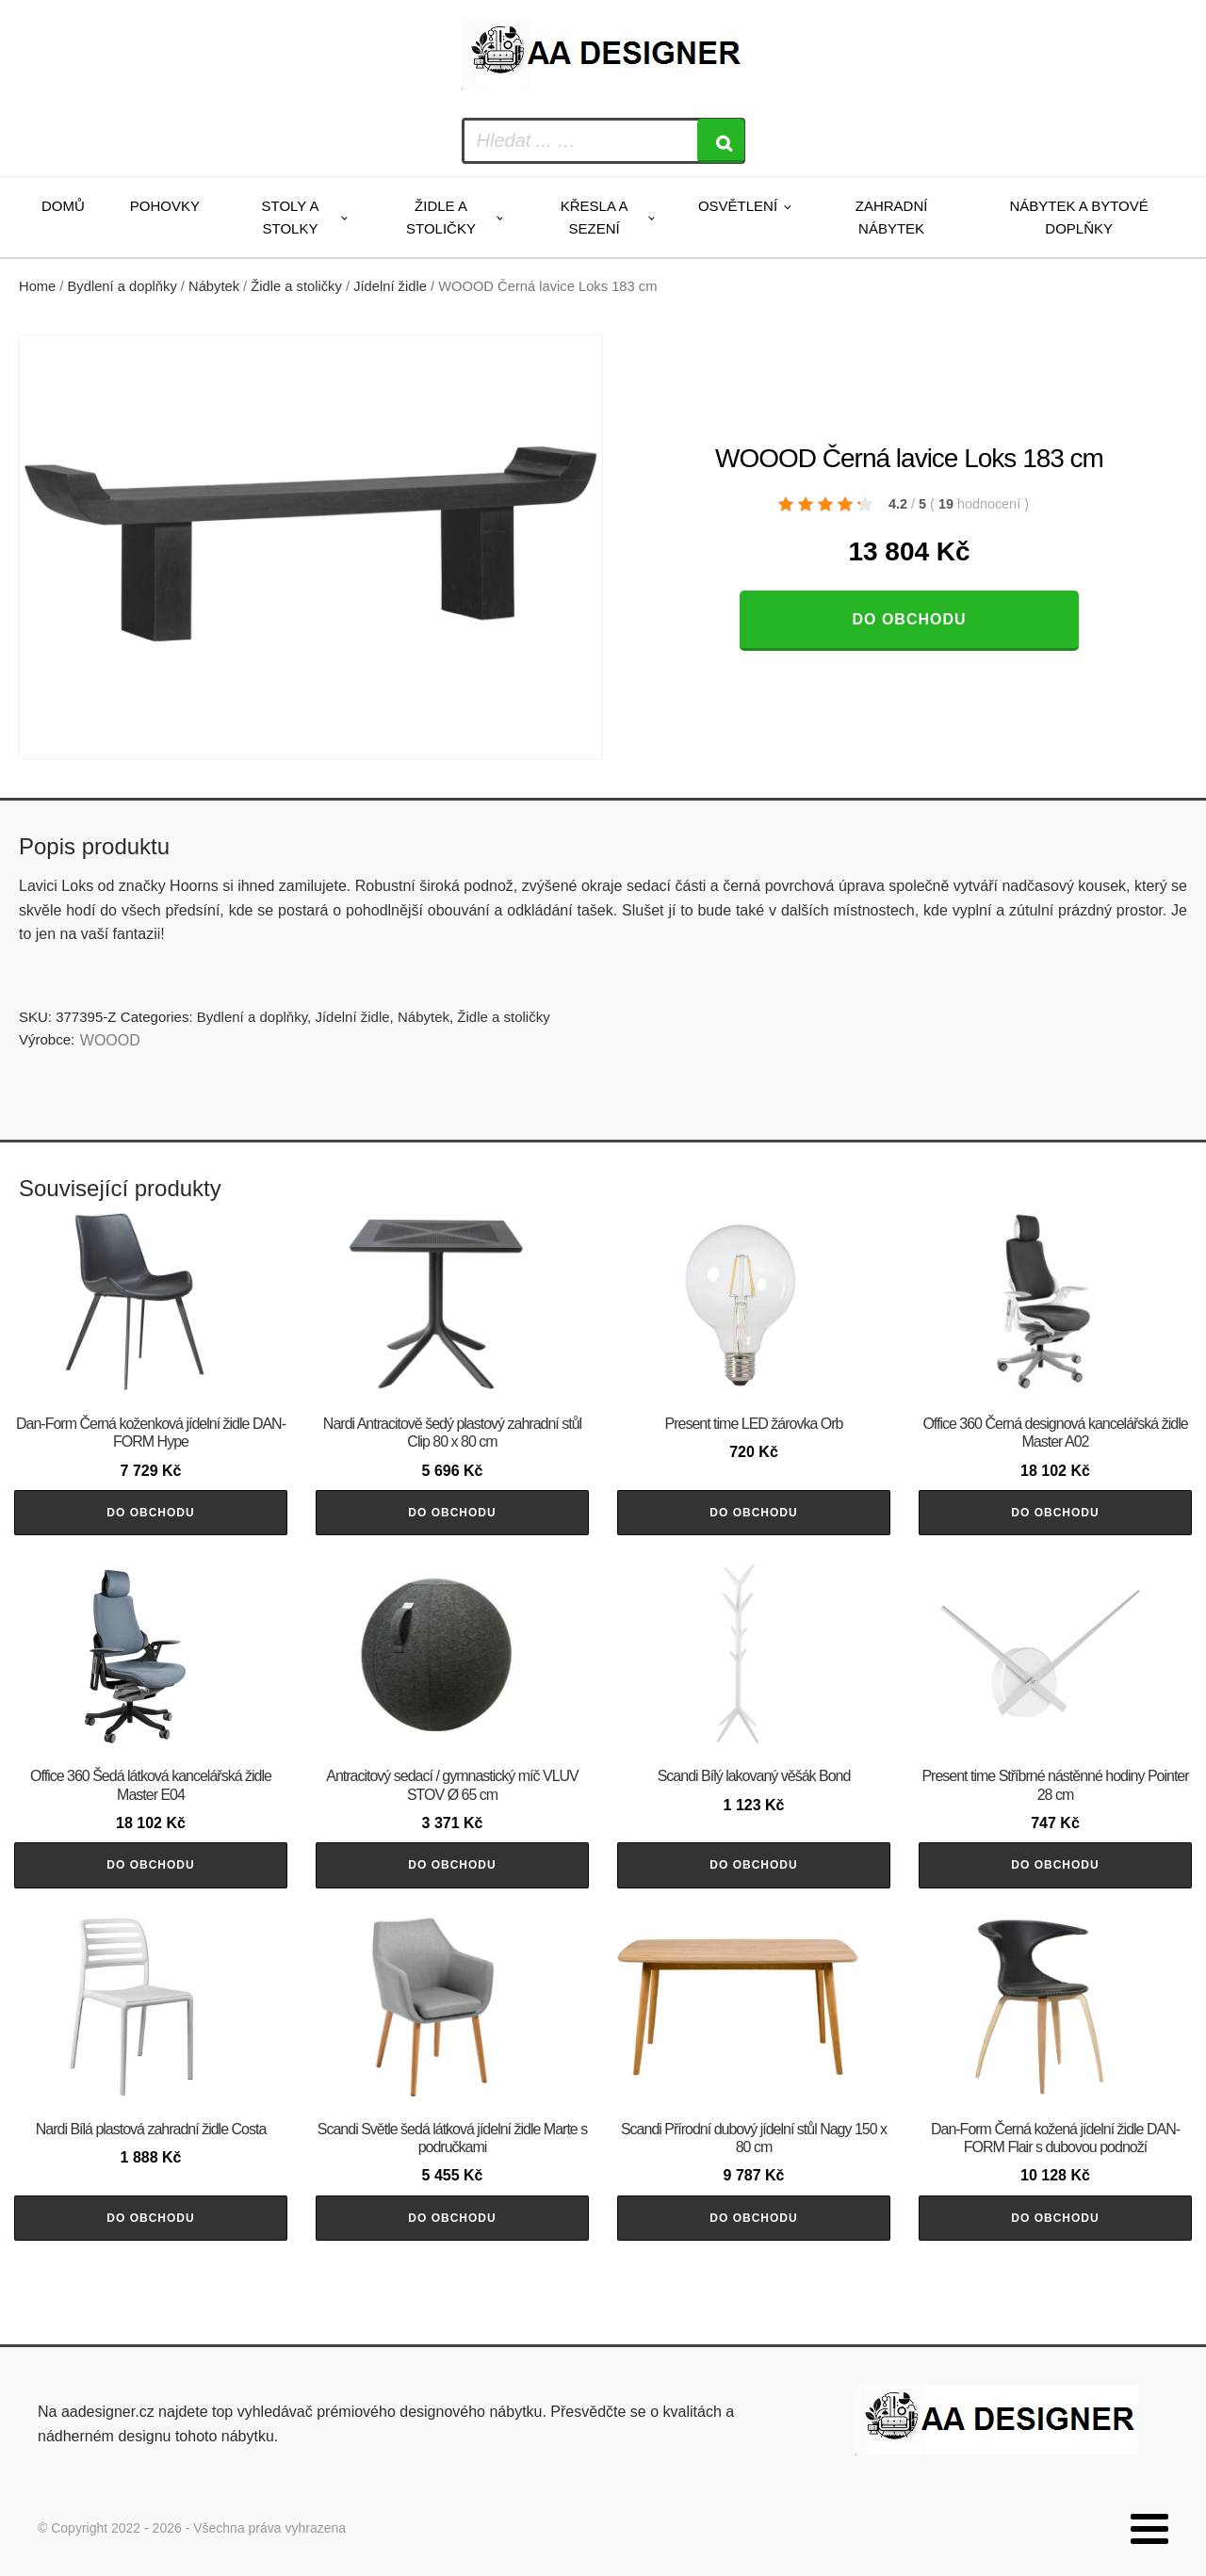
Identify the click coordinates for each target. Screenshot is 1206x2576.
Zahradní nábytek (892, 217)
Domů (63, 206)
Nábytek (213, 286)
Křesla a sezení (594, 217)
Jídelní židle (390, 286)
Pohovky (165, 206)
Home (37, 286)
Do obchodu (909, 619)
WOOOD (110, 1040)
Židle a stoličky (441, 217)
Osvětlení (737, 206)
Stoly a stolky (290, 217)
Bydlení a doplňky (122, 286)
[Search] (720, 141)
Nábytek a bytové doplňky (1079, 217)
